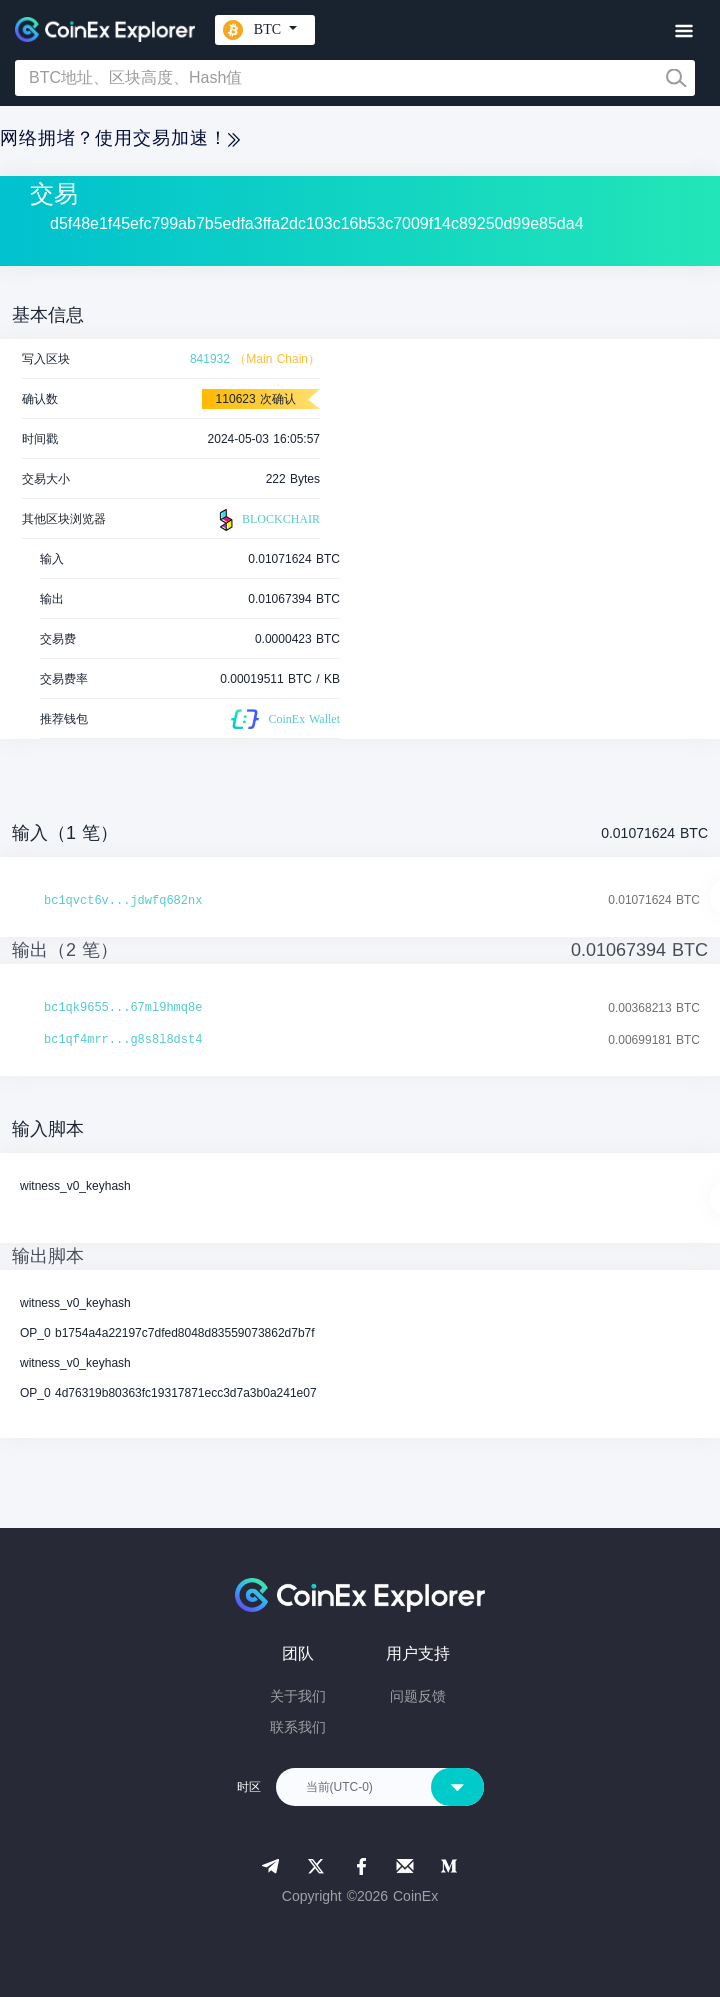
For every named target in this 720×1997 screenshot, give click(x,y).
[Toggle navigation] (683, 31)
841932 (210, 359)
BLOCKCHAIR (267, 520)
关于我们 (298, 1696)
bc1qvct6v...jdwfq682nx (123, 901)
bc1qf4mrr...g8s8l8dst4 (123, 1040)
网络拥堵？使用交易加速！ (120, 138)
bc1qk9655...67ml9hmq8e (123, 1008)
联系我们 (298, 1727)
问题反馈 (418, 1696)
